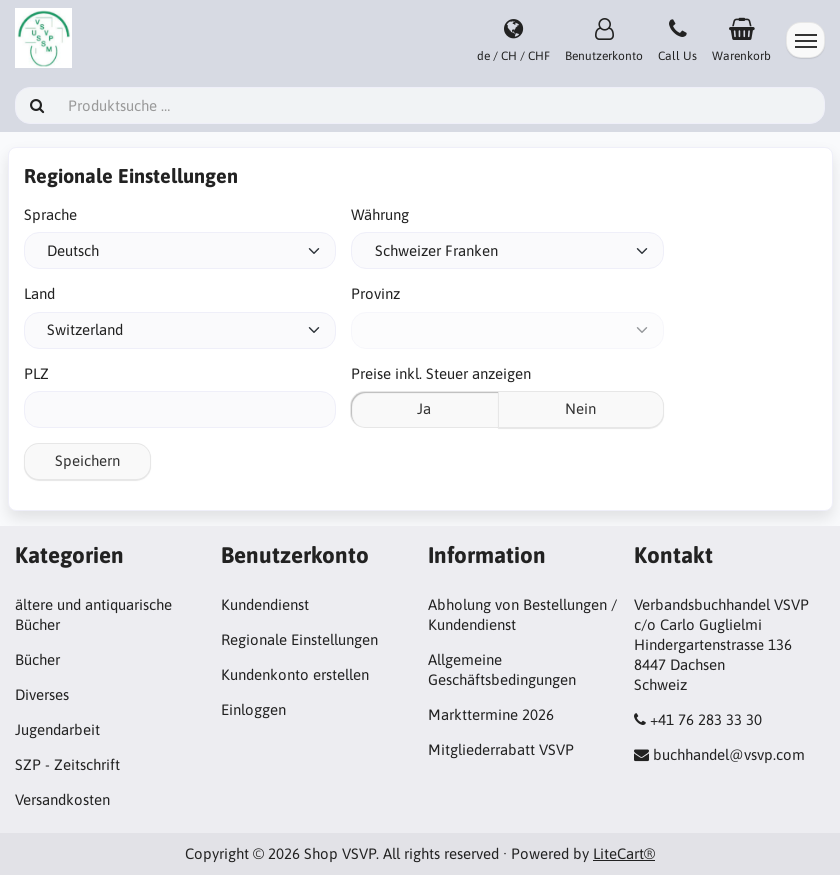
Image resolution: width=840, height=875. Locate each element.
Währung (380, 214)
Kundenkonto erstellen (295, 674)
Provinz (375, 293)
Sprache (50, 214)
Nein (580, 408)
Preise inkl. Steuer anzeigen (441, 373)
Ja (424, 408)
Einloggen (253, 709)
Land (39, 293)
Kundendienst (265, 604)
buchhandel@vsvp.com (729, 754)
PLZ (36, 373)
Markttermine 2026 (491, 714)
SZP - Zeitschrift (67, 764)
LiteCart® (624, 853)
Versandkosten (62, 799)
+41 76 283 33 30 (706, 719)
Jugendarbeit (57, 729)
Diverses (42, 694)
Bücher (37, 659)
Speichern (87, 460)
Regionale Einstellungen (299, 639)
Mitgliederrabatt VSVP (501, 749)
